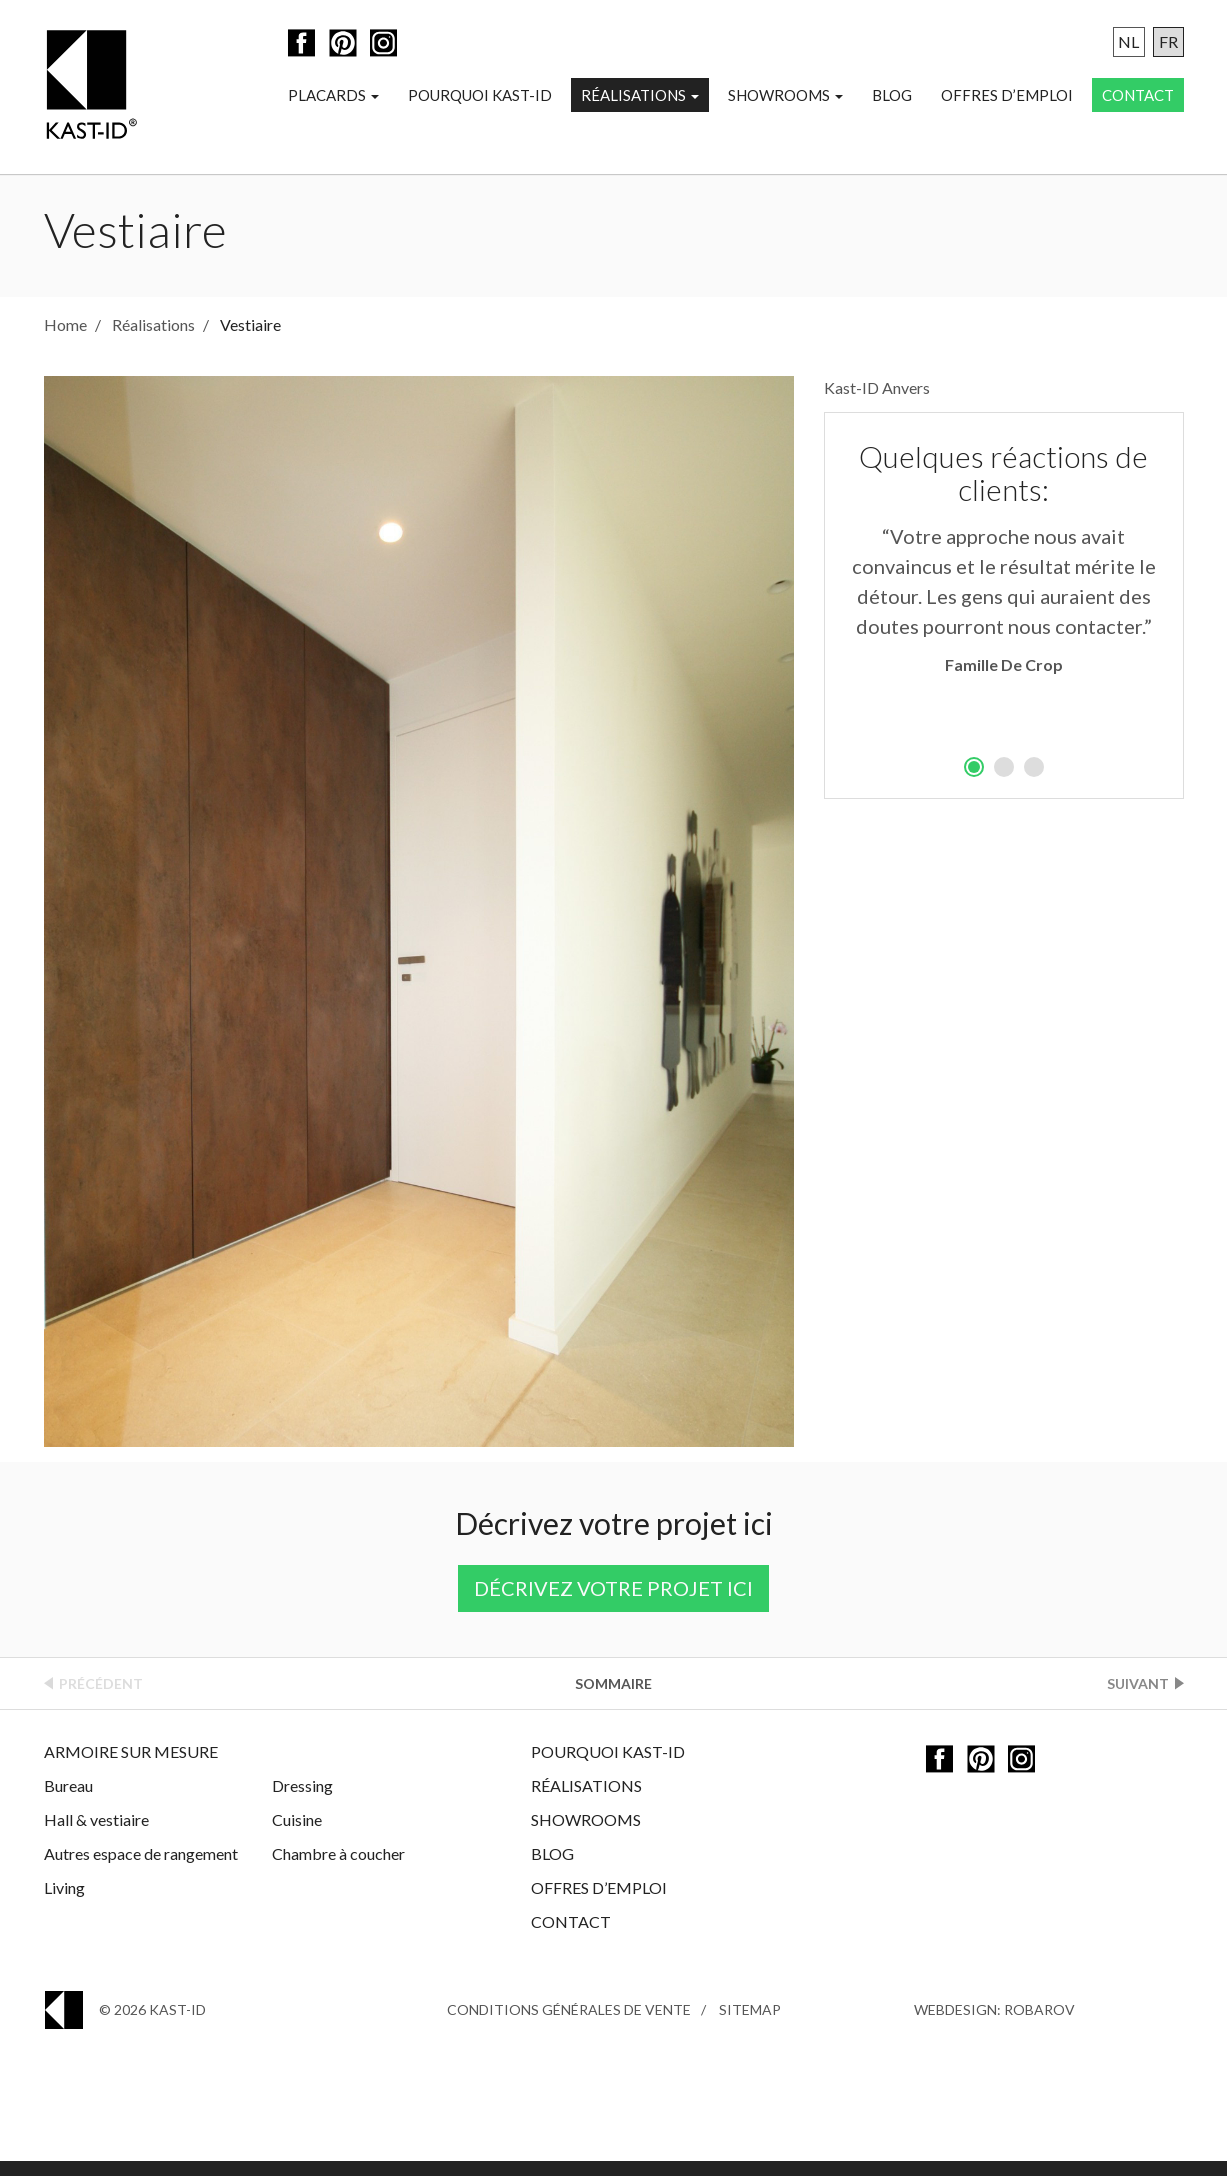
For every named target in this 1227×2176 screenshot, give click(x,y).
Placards (333, 96)
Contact (1138, 96)
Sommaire (613, 1698)
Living (64, 1902)
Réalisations (640, 96)
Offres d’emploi (1007, 96)
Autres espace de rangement (141, 1868)
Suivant (1138, 1698)
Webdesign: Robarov (994, 2024)
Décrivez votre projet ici (613, 1603)
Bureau (68, 1800)
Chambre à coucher (338, 1868)
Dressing (302, 1800)
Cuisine (297, 1834)
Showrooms (785, 96)
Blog (892, 96)
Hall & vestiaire (96, 1834)
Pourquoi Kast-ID (480, 96)
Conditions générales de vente (569, 2024)
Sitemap (750, 2024)
